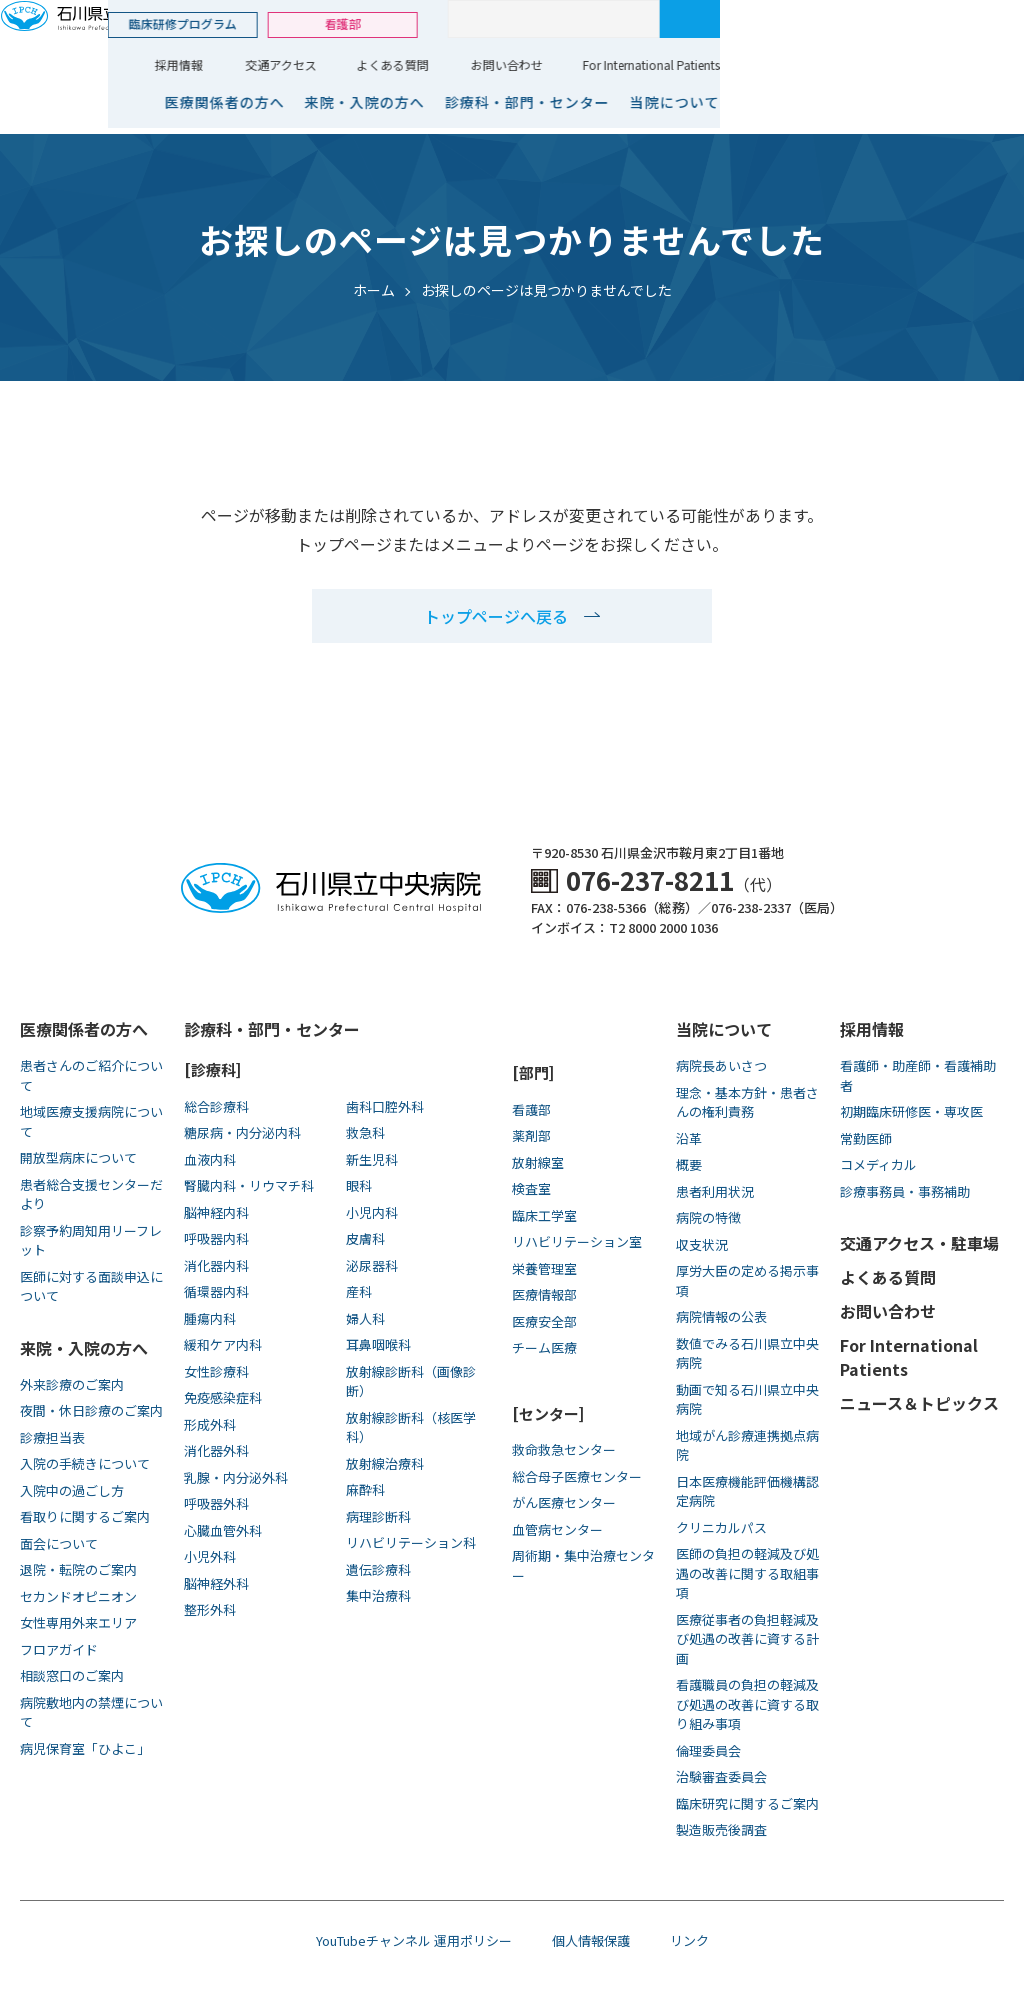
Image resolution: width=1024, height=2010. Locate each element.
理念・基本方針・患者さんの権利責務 (747, 1102)
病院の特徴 (708, 1217)
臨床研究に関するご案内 (747, 1803)
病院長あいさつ (721, 1065)
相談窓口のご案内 (72, 1675)
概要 (689, 1164)
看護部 (627, 23)
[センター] (548, 1413)
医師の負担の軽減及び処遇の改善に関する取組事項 (747, 1573)
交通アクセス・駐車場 (919, 1243)
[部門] (533, 1072)
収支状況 (702, 1244)
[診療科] (212, 1069)
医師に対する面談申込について (91, 1286)
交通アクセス (565, 64)
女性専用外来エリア (78, 1622)
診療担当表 (52, 1437)
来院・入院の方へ (649, 102)
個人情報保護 (591, 1940)
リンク (689, 1940)
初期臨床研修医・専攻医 (911, 1111)
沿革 (689, 1138)
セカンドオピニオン (78, 1596)
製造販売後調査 (721, 1829)
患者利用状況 (715, 1191)
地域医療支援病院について (91, 1121)
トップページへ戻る (496, 616)
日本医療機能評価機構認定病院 (747, 1491)
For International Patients (935, 64)
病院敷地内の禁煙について (91, 1712)
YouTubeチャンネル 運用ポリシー (414, 1940)
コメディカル (878, 1164)
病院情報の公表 (721, 1316)
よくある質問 (677, 64)
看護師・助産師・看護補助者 (918, 1075)
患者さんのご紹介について (91, 1075)
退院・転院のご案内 (78, 1569)
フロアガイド (59, 1649)
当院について (959, 102)
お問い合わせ (791, 64)
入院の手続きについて (85, 1463)
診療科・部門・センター (811, 102)
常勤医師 (866, 1138)
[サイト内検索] (838, 19)
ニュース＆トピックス (919, 1403)
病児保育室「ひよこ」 (85, 1748)
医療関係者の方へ (509, 102)
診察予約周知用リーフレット (91, 1240)
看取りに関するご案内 (85, 1516)
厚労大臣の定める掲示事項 (747, 1280)
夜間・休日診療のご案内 (91, 1410)
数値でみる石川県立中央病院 (747, 1353)
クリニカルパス (721, 1527)
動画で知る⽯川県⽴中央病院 (747, 1399)
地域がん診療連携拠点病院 (747, 1445)
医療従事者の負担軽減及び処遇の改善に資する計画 (747, 1639)
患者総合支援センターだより (91, 1194)
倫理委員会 (708, 1750)
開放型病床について (78, 1157)
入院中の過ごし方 (72, 1490)
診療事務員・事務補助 (905, 1191)
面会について (59, 1543)
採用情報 (463, 64)
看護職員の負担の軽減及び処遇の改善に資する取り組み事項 (747, 1704)
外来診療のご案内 (72, 1384)
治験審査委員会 (721, 1776)
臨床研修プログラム (467, 23)
